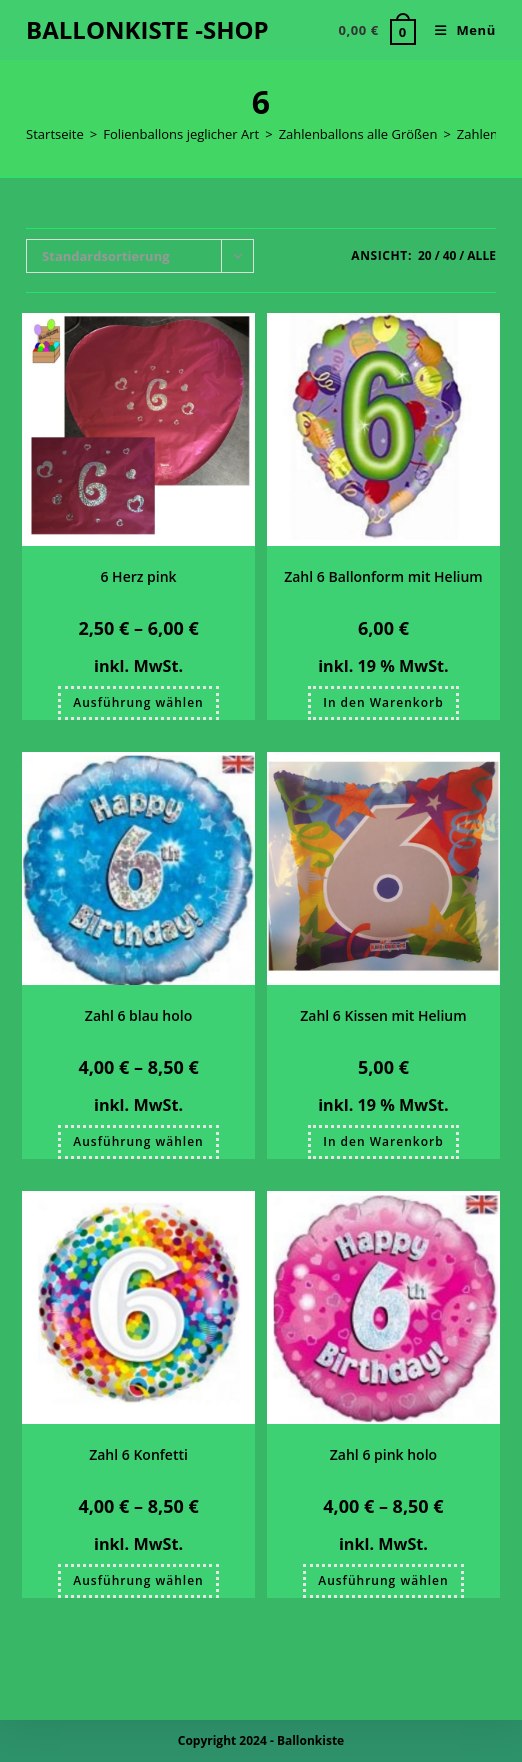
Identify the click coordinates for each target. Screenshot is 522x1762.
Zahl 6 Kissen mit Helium (383, 1015)
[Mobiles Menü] (458, 30)
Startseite (55, 134)
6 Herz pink (138, 576)
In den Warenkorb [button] (383, 702)
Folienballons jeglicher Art (181, 134)
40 (450, 255)
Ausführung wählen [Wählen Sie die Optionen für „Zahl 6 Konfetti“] (138, 1580)
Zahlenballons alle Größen (358, 134)
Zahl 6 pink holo (383, 1454)
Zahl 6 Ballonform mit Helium (383, 576)
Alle (481, 255)
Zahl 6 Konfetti (138, 1454)
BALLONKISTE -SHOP (147, 29)
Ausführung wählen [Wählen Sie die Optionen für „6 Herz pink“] (138, 702)
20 (425, 255)
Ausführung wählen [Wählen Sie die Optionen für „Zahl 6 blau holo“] (138, 1141)
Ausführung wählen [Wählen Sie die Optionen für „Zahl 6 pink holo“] (383, 1580)
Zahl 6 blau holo (138, 1015)
